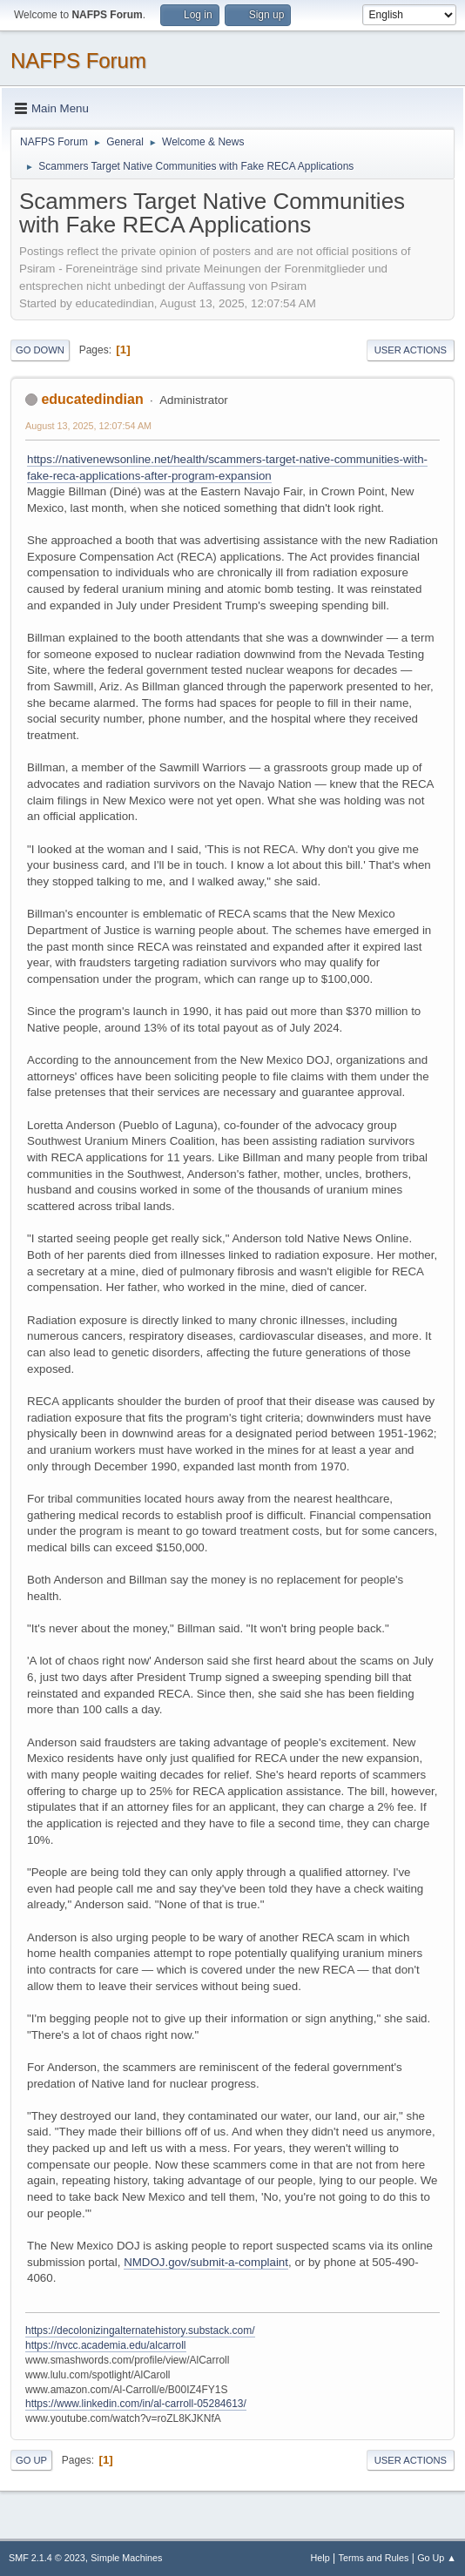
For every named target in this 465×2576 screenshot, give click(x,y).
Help (320, 2557)
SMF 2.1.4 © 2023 (47, 2557)
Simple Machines (126, 2557)
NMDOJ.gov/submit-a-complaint (206, 2262)
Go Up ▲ (436, 2557)
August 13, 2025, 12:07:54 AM (88, 425)
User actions (410, 350)
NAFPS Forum (78, 60)
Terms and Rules (374, 2557)
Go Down (40, 350)
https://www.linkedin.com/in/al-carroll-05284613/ (135, 2404)
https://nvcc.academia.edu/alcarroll (105, 2345)
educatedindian (92, 399)
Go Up (31, 2460)
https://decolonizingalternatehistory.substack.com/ (140, 2330)
